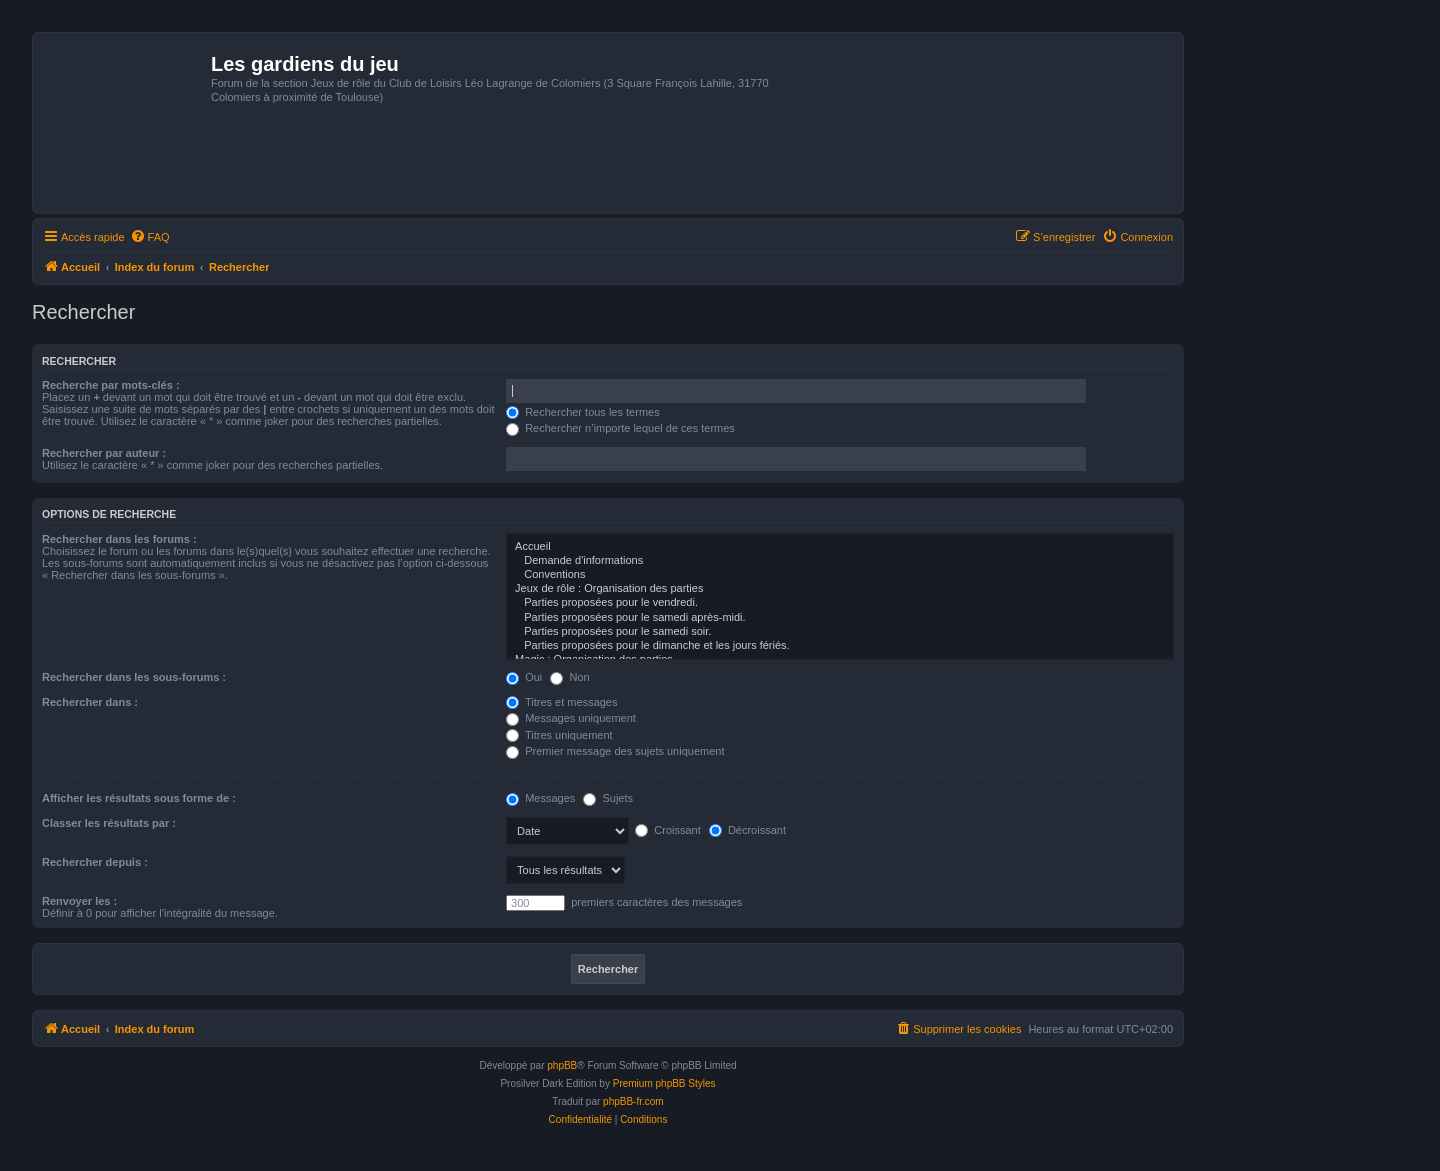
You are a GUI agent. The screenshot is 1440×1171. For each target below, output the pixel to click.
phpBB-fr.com (633, 1101)
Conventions (840, 575)
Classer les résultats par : (109, 823)
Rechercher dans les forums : (119, 539)
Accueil (840, 547)
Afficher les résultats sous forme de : (139, 798)
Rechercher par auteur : (104, 453)
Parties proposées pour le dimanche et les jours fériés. (840, 646)
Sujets (608, 798)
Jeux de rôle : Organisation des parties (840, 589)
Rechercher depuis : (95, 862)
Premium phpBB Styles (664, 1083)
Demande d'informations (840, 561)
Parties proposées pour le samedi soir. (840, 632)
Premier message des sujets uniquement (615, 751)
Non (569, 677)
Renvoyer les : (79, 901)
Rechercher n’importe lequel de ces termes (620, 428)
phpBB (562, 1065)
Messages (540, 798)
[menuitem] (150, 237)
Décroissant (747, 830)
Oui (524, 677)
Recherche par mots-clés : (111, 385)
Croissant (668, 830)
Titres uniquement (559, 735)
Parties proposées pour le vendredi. (840, 603)
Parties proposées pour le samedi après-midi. (840, 618)
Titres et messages (561, 702)
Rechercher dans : (90, 702)
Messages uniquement (571, 718)
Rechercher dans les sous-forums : (134, 677)
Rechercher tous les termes (583, 412)
